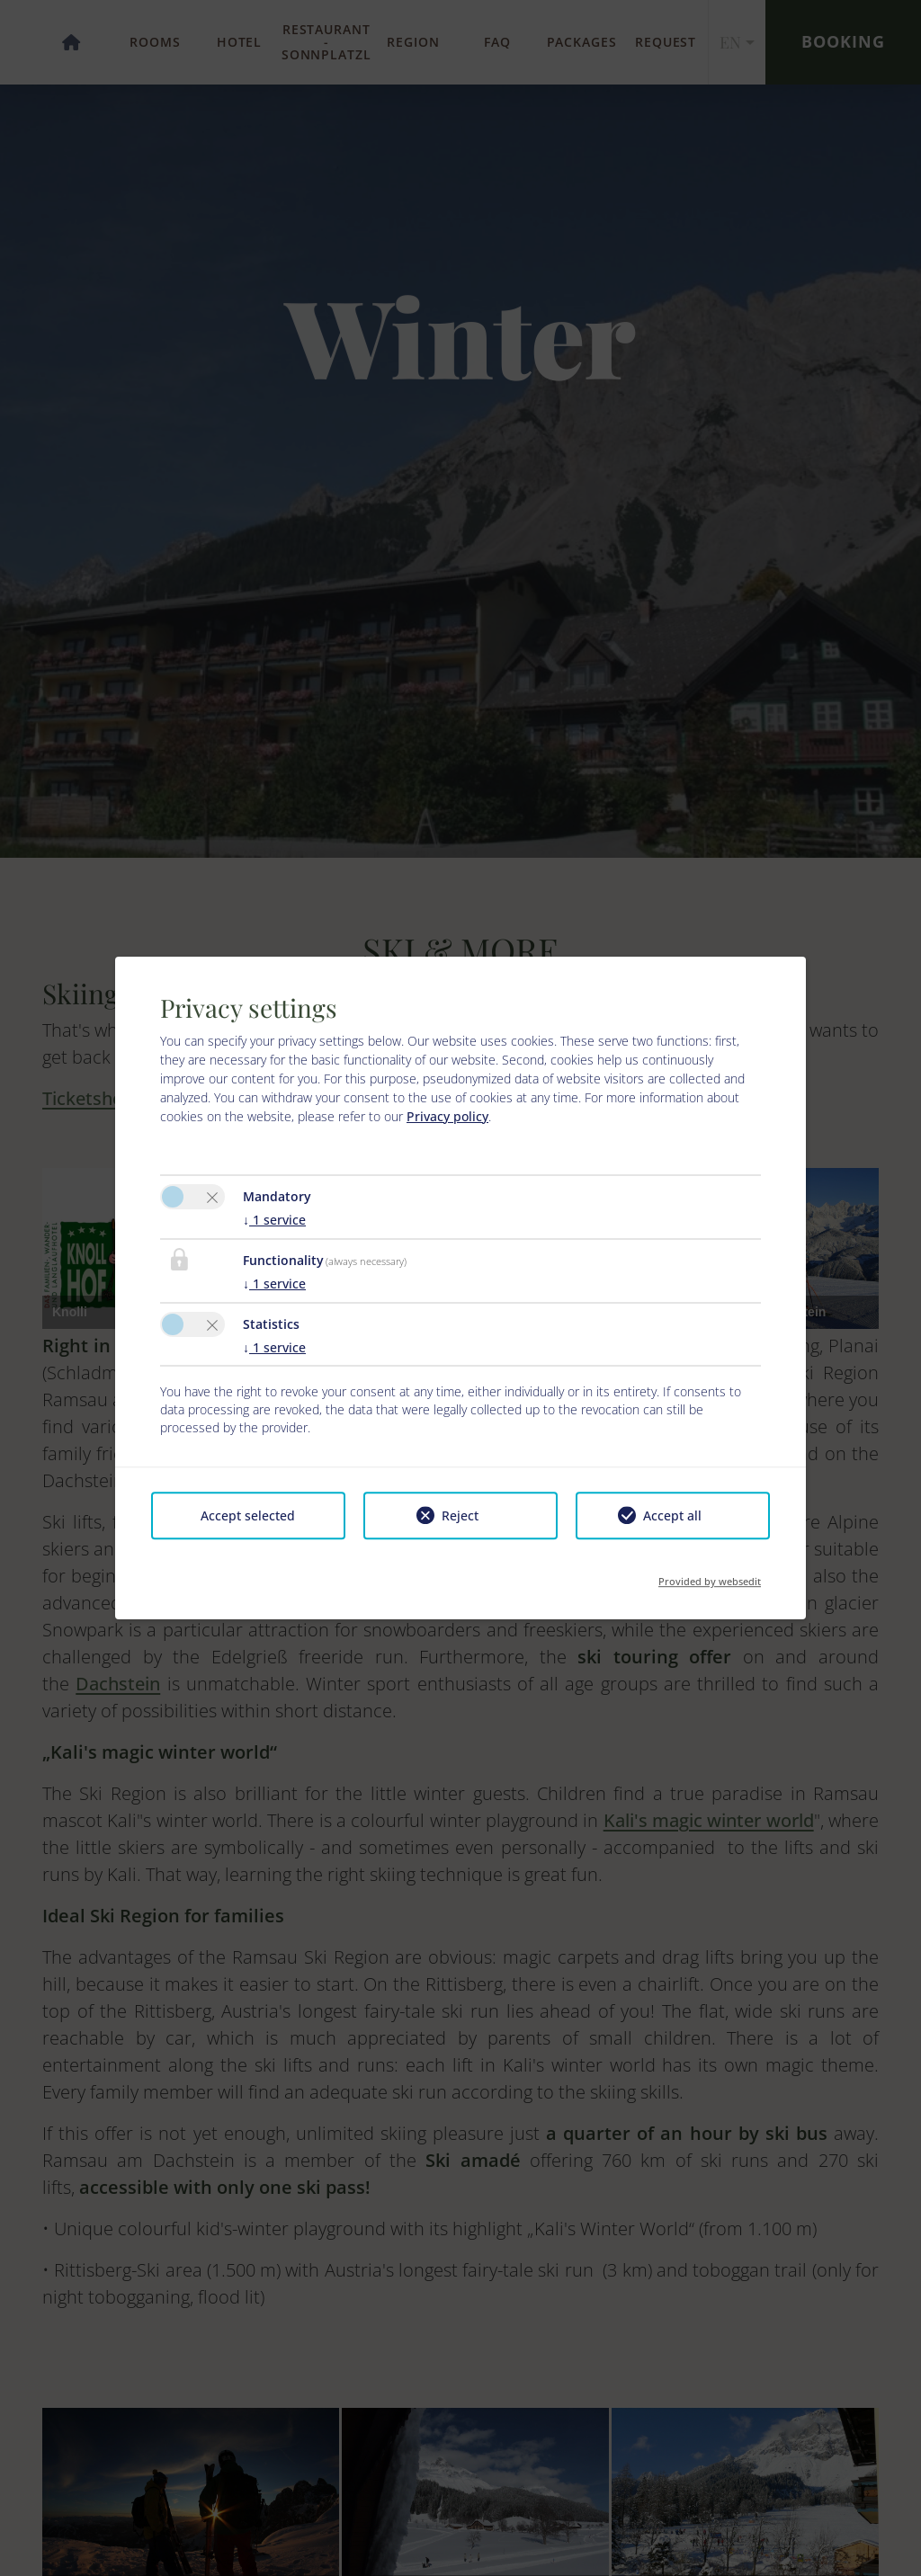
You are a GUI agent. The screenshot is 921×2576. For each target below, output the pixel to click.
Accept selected (248, 1515)
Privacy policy (447, 1116)
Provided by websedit (709, 1575)
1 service (274, 1219)
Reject (460, 1515)
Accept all (672, 1515)
